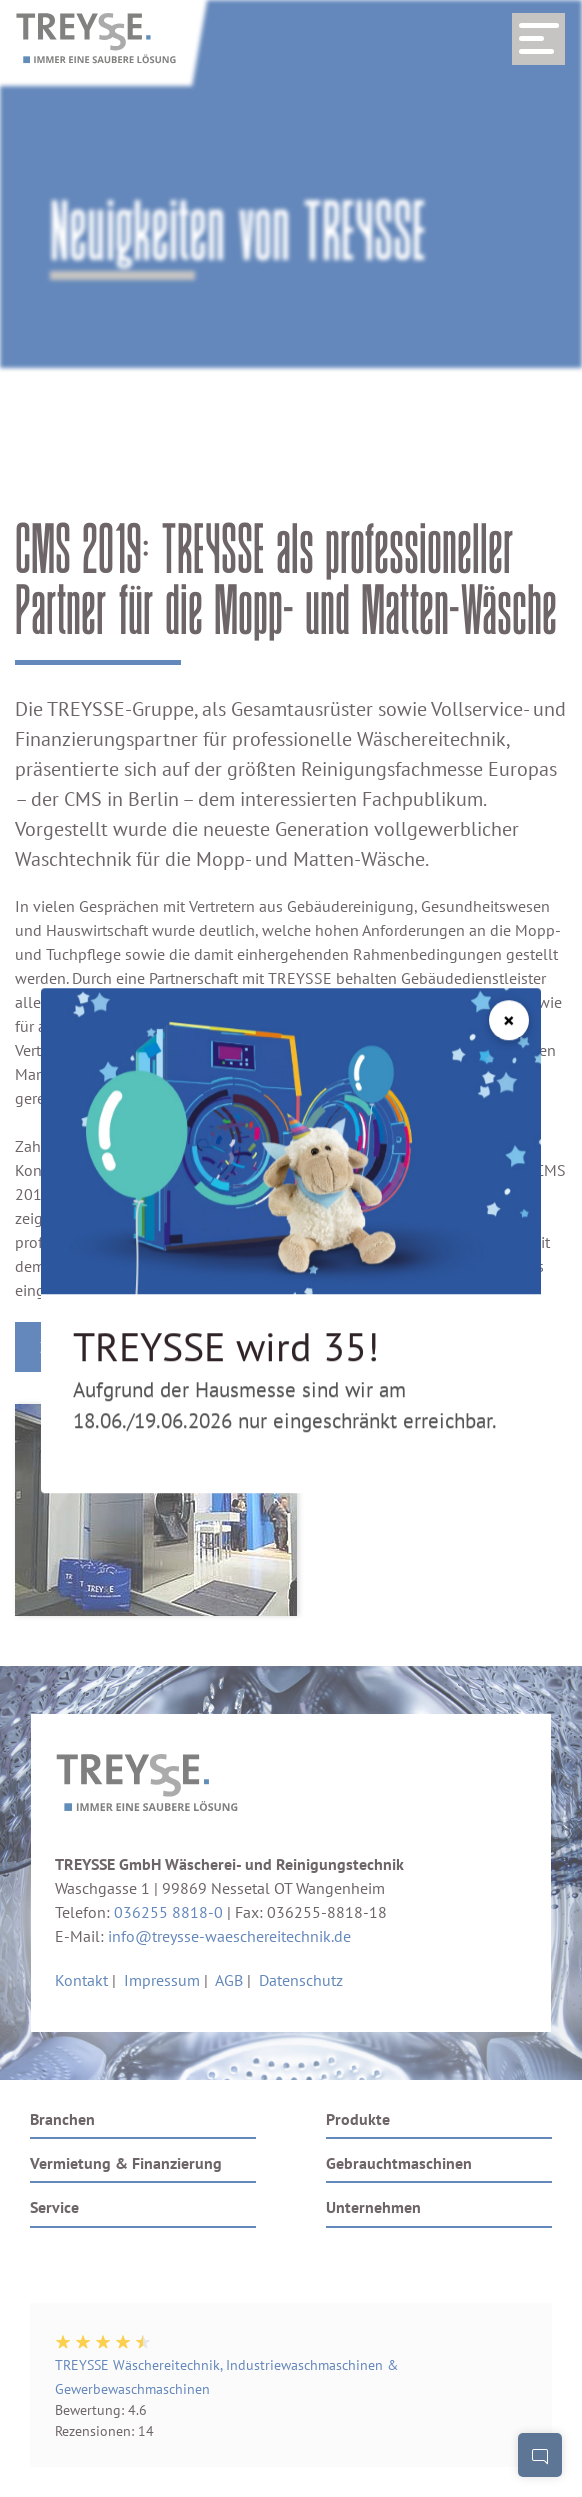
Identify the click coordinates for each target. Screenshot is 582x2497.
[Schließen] (509, 987)
